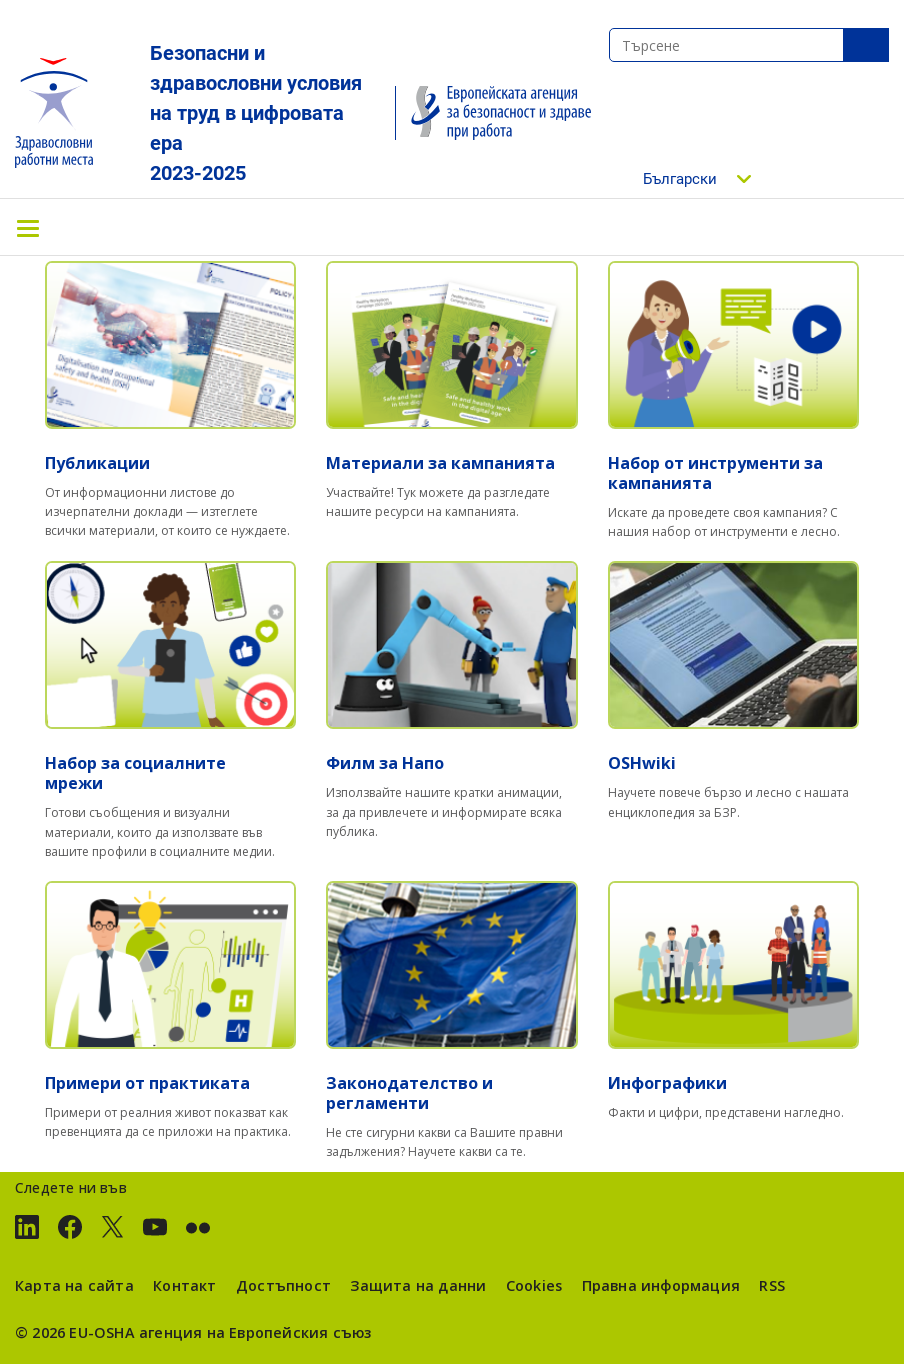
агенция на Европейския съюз (255, 1332)
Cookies (534, 1285)
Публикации (97, 463)
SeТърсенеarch (866, 45)
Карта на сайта (74, 1285)
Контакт (184, 1285)
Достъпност (283, 1285)
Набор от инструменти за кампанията (715, 473)
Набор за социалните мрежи (135, 773)
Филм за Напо (385, 763)
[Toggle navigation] (28, 227)
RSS (772, 1285)
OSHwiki (642, 763)
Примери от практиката (147, 1083)
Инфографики (667, 1083)
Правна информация (661, 1285)
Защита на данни (418, 1285)
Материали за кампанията (440, 463)
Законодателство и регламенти (409, 1093)
